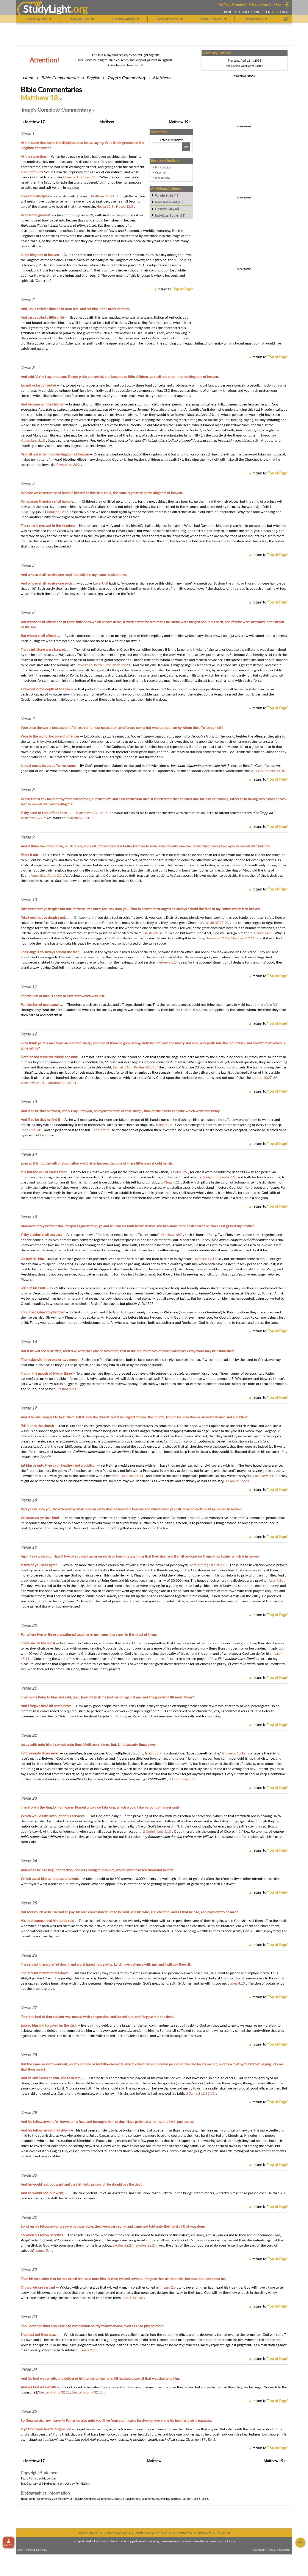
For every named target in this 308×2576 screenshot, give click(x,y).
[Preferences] (287, 19)
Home (28, 77)
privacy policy (115, 2533)
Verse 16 (29, 1341)
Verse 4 (27, 483)
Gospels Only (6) (167, 209)
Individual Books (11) (170, 215)
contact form (227, 2541)
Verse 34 (29, 2369)
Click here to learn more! (125, 65)
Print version (163, 167)
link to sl (223, 2533)
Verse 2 (27, 299)
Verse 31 (29, 2217)
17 (35, 122)
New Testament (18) (169, 202)
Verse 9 (27, 837)
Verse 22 (29, 1735)
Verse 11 (29, 986)
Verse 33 (29, 2316)
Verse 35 (29, 2411)
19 (178, 122)
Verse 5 (27, 565)
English (93, 77)
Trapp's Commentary (126, 77)
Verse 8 (27, 789)
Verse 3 (27, 367)
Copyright (161, 172)
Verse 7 (27, 718)
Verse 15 (29, 1217)
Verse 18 (29, 1500)
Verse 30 (29, 2175)
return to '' (175, 289)
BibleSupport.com (52, 2483)
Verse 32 (29, 2269)
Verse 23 (29, 1798)
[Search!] (186, 146)
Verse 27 (29, 2007)
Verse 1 (27, 133)
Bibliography (162, 177)
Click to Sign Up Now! (265, 4)
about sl (204, 2533)
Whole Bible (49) (167, 195)
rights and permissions (153, 2533)
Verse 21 (29, 1688)
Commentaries (60, 77)
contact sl (184, 2533)
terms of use (88, 2533)
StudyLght (47, 9)
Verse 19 (29, 1547)
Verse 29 (29, 2112)
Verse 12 (29, 1034)
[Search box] (166, 146)
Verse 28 (29, 2054)
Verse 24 (29, 1861)
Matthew (161, 77)
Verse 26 (29, 1955)
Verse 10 (29, 899)
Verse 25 (29, 1903)
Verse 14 (29, 1154)
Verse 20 (29, 1625)
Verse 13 (29, 1101)
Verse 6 (27, 612)
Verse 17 (29, 1408)
